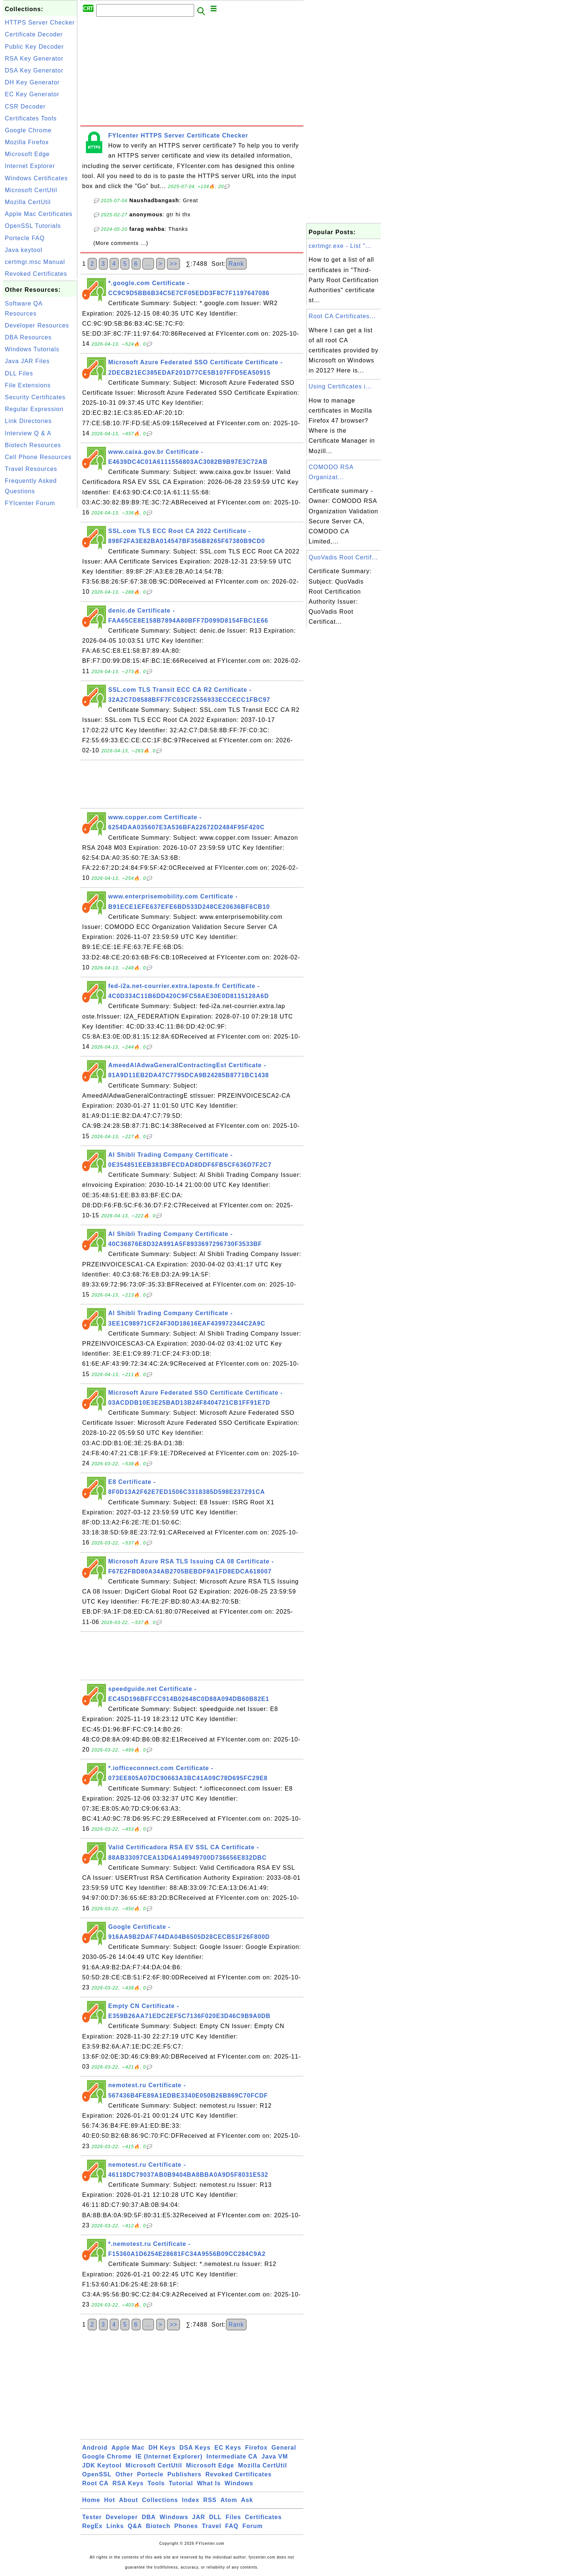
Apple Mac (128, 2447)
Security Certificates (35, 397)
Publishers (184, 2474)
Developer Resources (37, 325)
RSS (210, 2500)
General (283, 2447)
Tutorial (181, 2483)
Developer (122, 2517)
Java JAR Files (27, 361)
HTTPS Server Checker (40, 22)
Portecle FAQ (25, 238)
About (128, 2500)
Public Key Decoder (34, 46)
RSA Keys (128, 2483)
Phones (186, 2526)
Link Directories (28, 421)
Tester (92, 2517)
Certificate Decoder (34, 34)
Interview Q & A (28, 433)
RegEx (92, 2526)
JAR (198, 2517)
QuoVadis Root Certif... (343, 557)
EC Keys (228, 2447)
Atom (228, 2500)
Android (94, 2447)
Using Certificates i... (340, 386)
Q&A (135, 2526)
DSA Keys (195, 2447)
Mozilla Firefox (27, 142)
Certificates (263, 2517)
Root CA (95, 2483)
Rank (236, 264)
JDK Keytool (102, 2465)
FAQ (232, 2526)
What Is (209, 2483)
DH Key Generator (32, 82)
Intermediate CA (232, 2456)
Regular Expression (34, 409)
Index (190, 2500)
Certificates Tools (31, 118)
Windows (239, 2483)
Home (91, 2500)
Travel (211, 2526)
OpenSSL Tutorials (33, 226)
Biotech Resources (33, 445)
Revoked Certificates (36, 274)
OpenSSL (97, 2474)
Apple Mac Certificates (39, 214)
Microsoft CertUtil (31, 190)
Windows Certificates (36, 178)
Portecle (150, 2474)
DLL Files (19, 373)
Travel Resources (31, 469)
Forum (252, 2526)
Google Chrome (28, 130)
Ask (247, 2500)
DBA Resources (28, 337)
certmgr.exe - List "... (340, 246)
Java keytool (23, 250)
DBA (149, 2517)
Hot (109, 2500)
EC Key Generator (32, 94)
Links (115, 2526)
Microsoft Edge (27, 154)
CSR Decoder (25, 106)
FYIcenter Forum (30, 503)
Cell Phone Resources (38, 457)
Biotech (158, 2526)
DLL (215, 2517)
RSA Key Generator (34, 58)
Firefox (256, 2447)
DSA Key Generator (34, 70)
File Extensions (28, 385)
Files (233, 2517)
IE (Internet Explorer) (168, 2456)
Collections (160, 2500)
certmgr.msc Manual (35, 262)
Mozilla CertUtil (28, 202)
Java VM (274, 2456)
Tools (156, 2483)
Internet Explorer (30, 166)
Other (124, 2474)
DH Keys (161, 2447)
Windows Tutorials (32, 349)
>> (173, 264)
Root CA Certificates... (342, 316)
